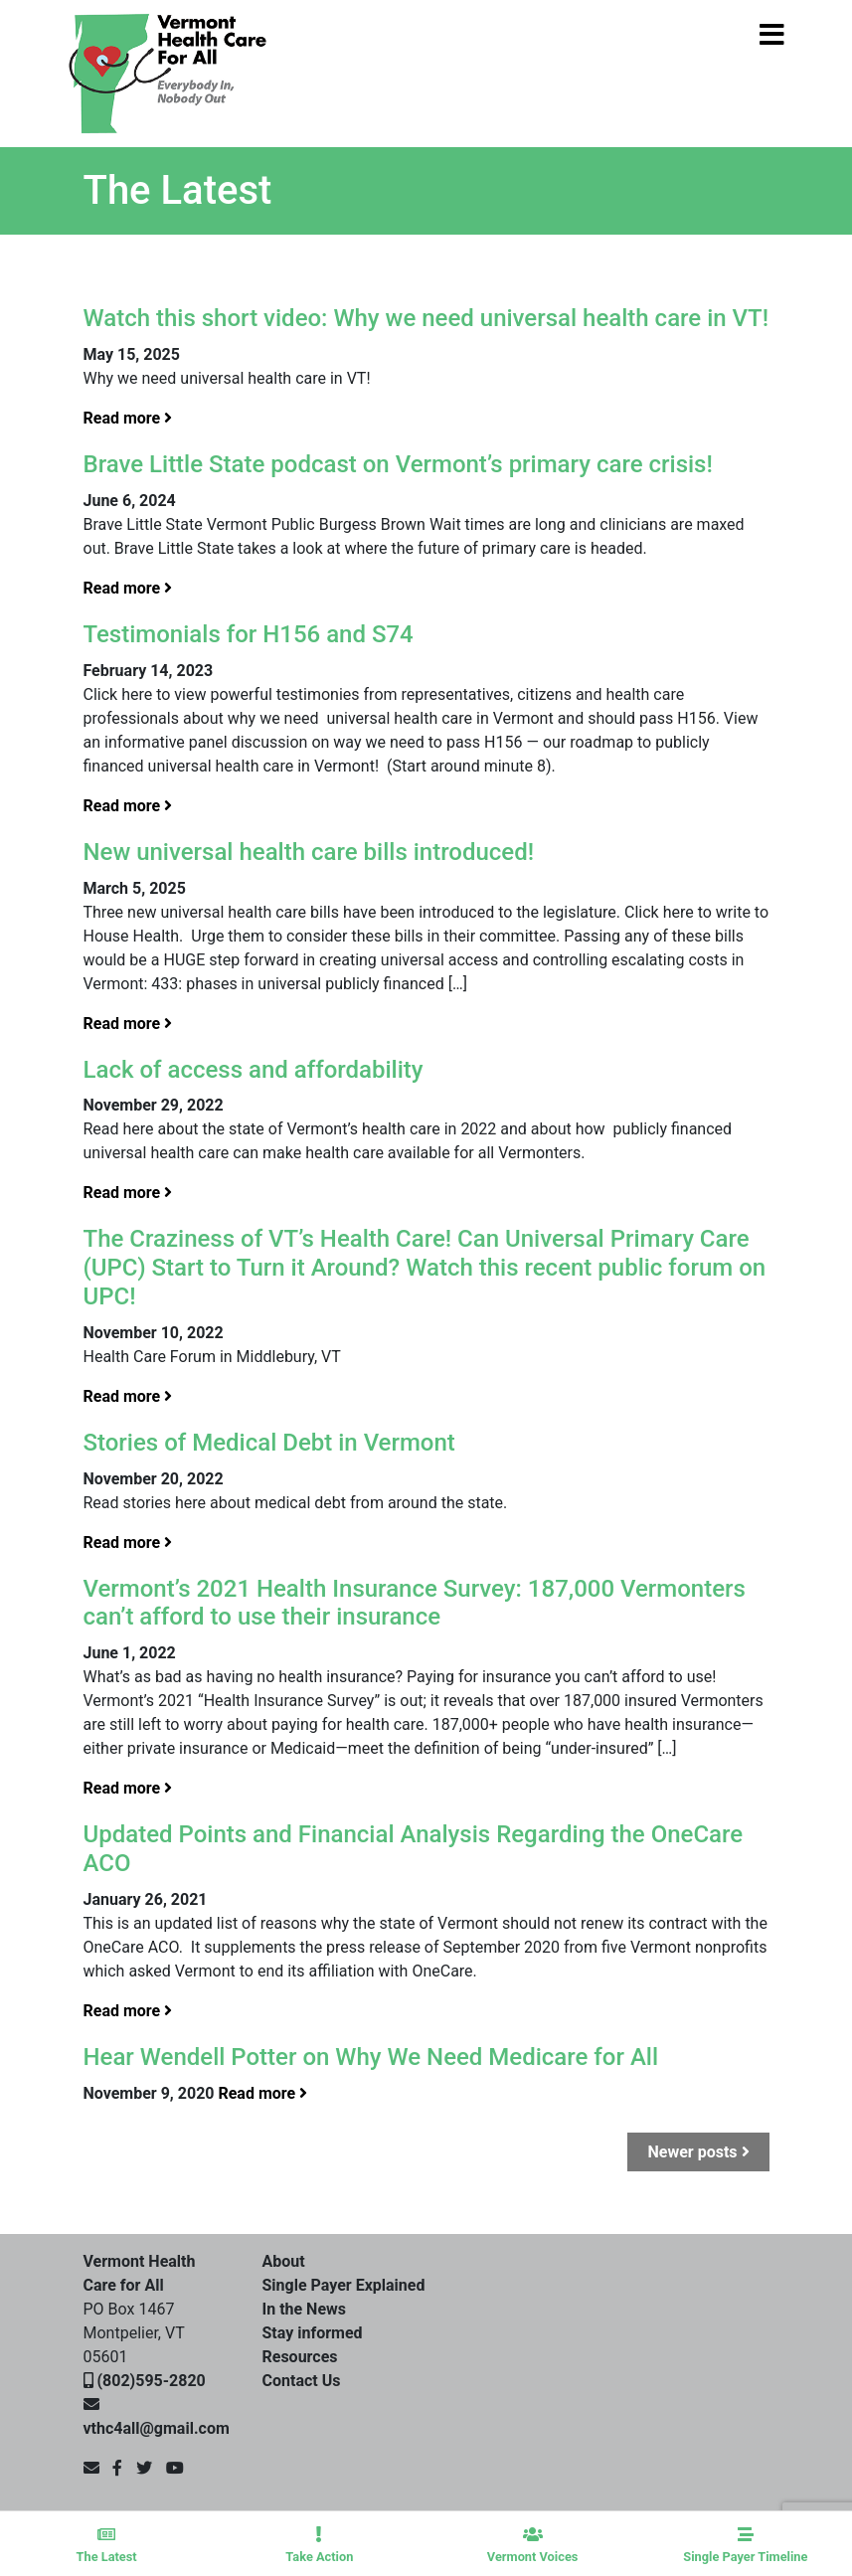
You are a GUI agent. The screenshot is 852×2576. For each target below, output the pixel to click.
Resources (300, 2356)
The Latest (106, 2545)
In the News (304, 2309)
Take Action (319, 2545)
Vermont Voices (532, 2545)
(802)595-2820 (150, 2380)
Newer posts (698, 2152)
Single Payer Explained (344, 2285)
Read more (128, 418)
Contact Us (301, 2380)
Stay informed (312, 2332)
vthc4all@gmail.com (157, 2428)
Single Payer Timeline (745, 2545)
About (283, 2261)
